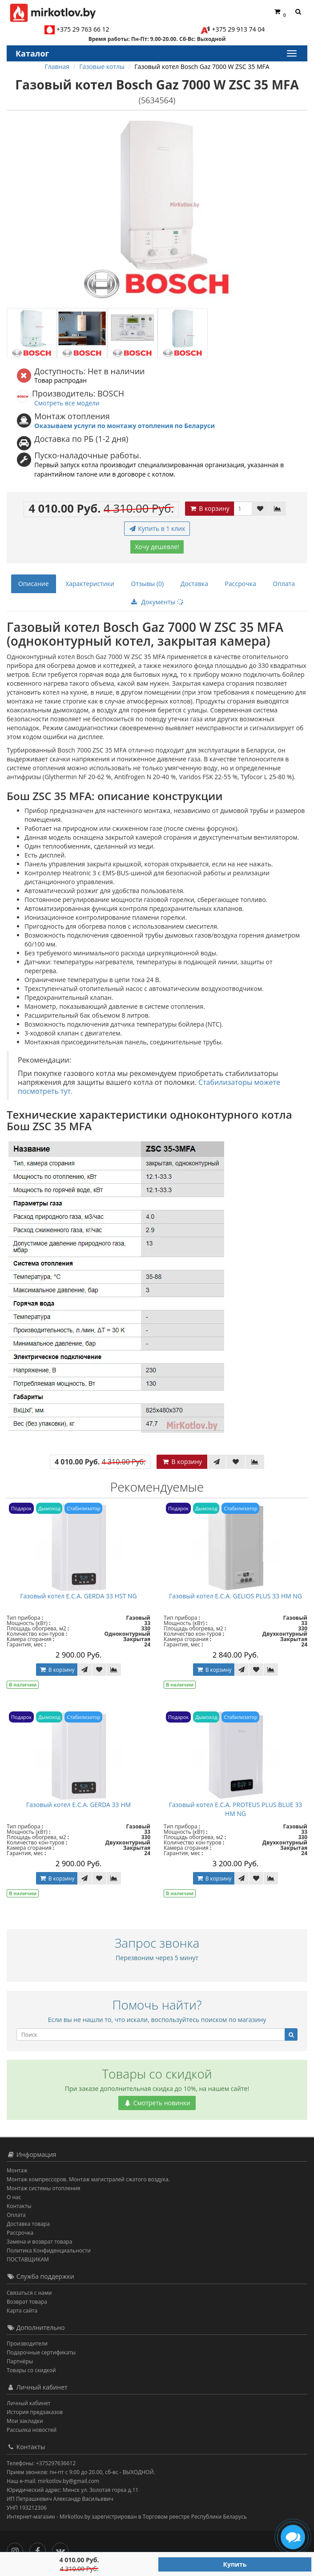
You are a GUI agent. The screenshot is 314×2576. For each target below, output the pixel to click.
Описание (33, 583)
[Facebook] (39, 2549)
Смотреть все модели (67, 403)
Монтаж (17, 2170)
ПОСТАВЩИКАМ (28, 2259)
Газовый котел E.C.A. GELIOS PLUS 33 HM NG (235, 1596)
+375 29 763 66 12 (82, 29)
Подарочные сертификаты (41, 2352)
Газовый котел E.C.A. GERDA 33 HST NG (78, 1596)
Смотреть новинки (157, 2103)
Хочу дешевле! (157, 546)
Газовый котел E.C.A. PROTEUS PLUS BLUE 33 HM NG (235, 1809)
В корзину (209, 508)
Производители (27, 2343)
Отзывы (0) (147, 583)
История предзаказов (35, 2412)
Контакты (19, 2206)
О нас (14, 2197)
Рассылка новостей (31, 2430)
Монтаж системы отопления (44, 2188)
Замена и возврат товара (39, 2241)
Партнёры (20, 2361)
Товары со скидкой (31, 2370)
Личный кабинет (29, 2403)
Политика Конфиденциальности (49, 2250)
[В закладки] (260, 508)
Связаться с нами (29, 2293)
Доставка (194, 583)
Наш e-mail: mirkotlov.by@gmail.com (53, 2481)
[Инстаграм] (17, 2549)
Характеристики (89, 583)
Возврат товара (27, 2301)
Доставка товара (28, 2224)
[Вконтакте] (62, 2549)
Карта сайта (22, 2310)
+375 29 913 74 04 (238, 29)
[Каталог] (291, 53)
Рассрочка (240, 583)
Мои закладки (25, 2421)
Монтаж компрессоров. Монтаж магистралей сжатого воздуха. (88, 2179)
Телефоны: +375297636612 (41, 2463)
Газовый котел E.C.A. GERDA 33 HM (78, 1804)
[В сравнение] (277, 508)
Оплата (284, 583)
